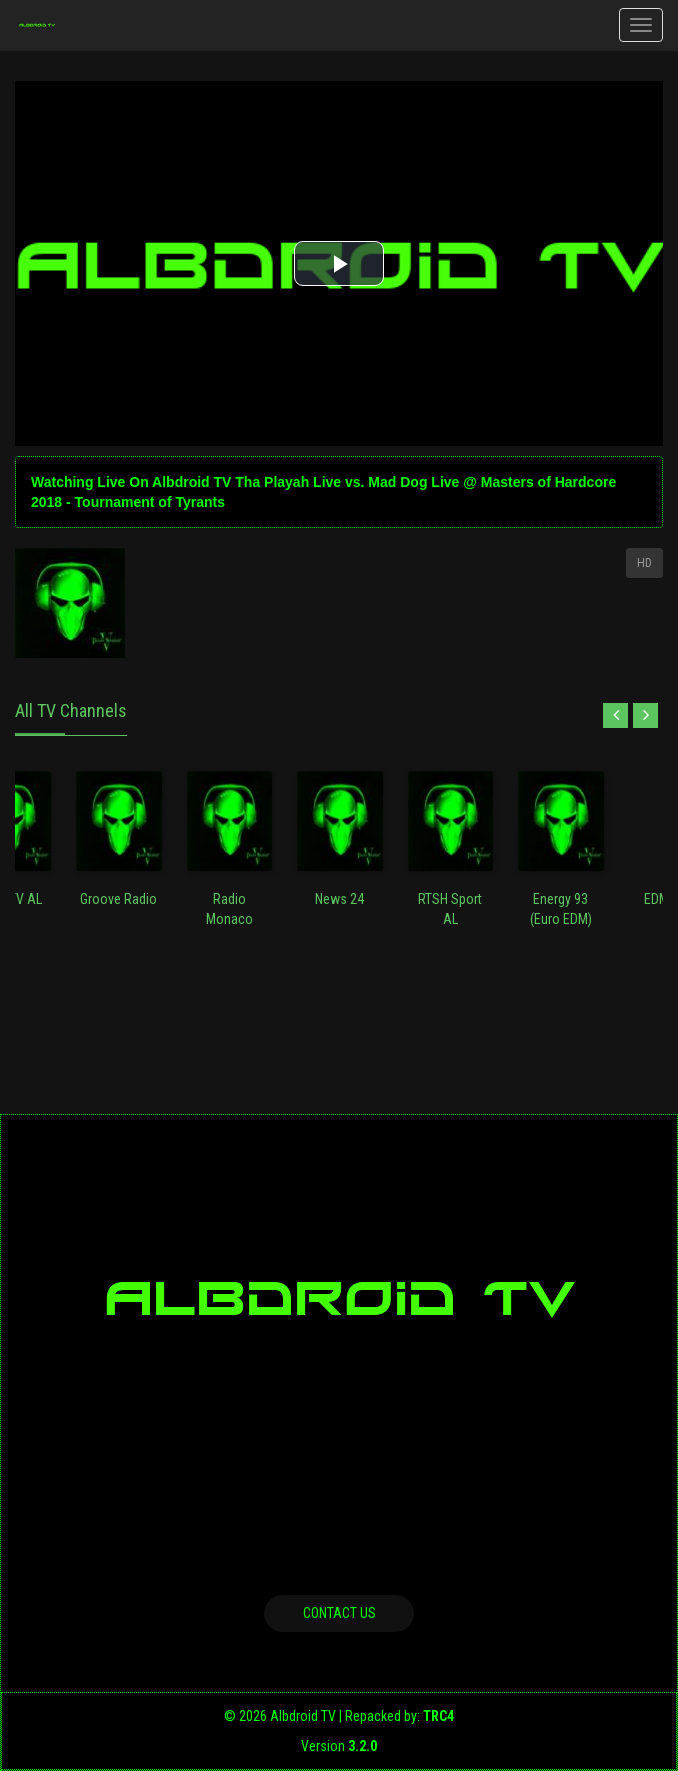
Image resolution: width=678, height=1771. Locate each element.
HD (644, 563)
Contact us (339, 1613)
